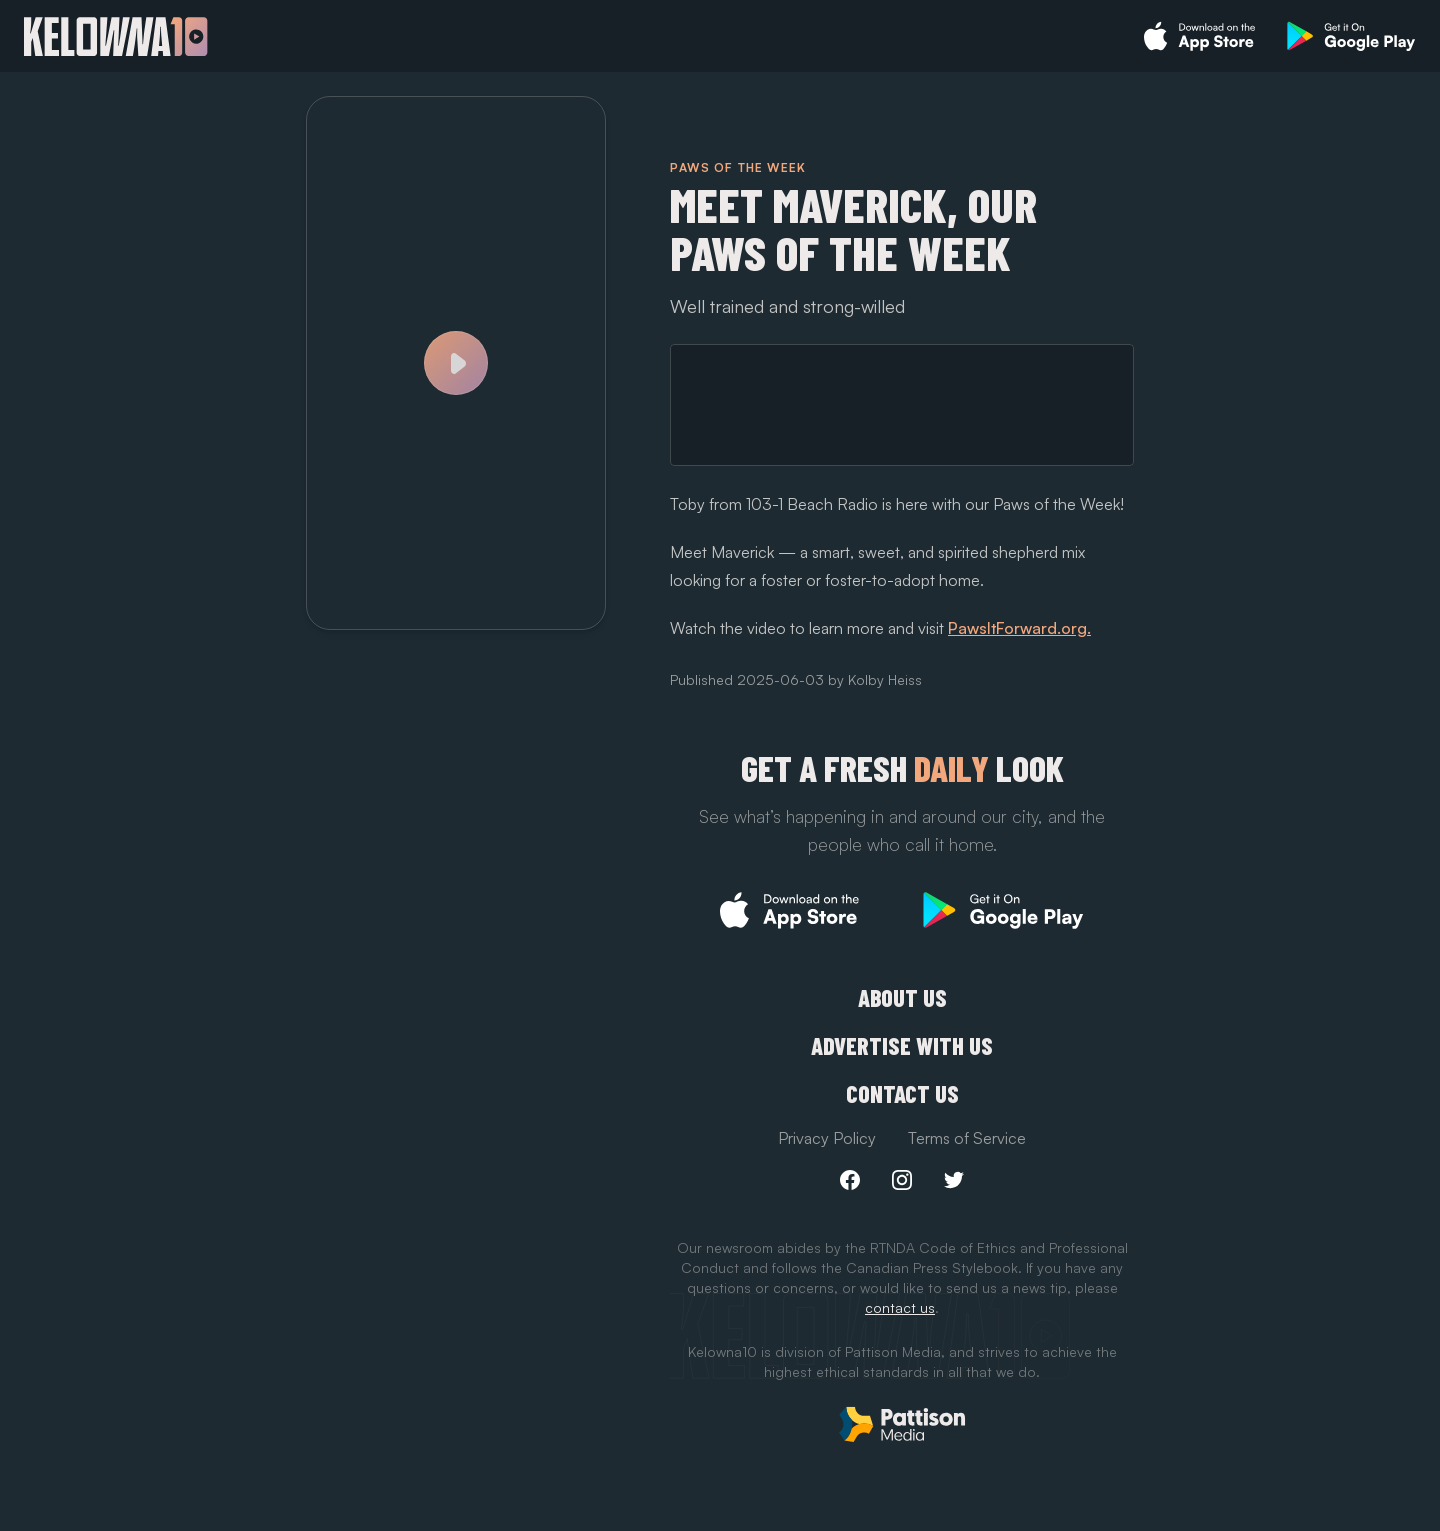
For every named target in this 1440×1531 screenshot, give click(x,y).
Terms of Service (967, 1138)
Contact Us (902, 1094)
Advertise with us (902, 1046)
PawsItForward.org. (1019, 628)
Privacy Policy (827, 1138)
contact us (900, 1307)
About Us (902, 998)
